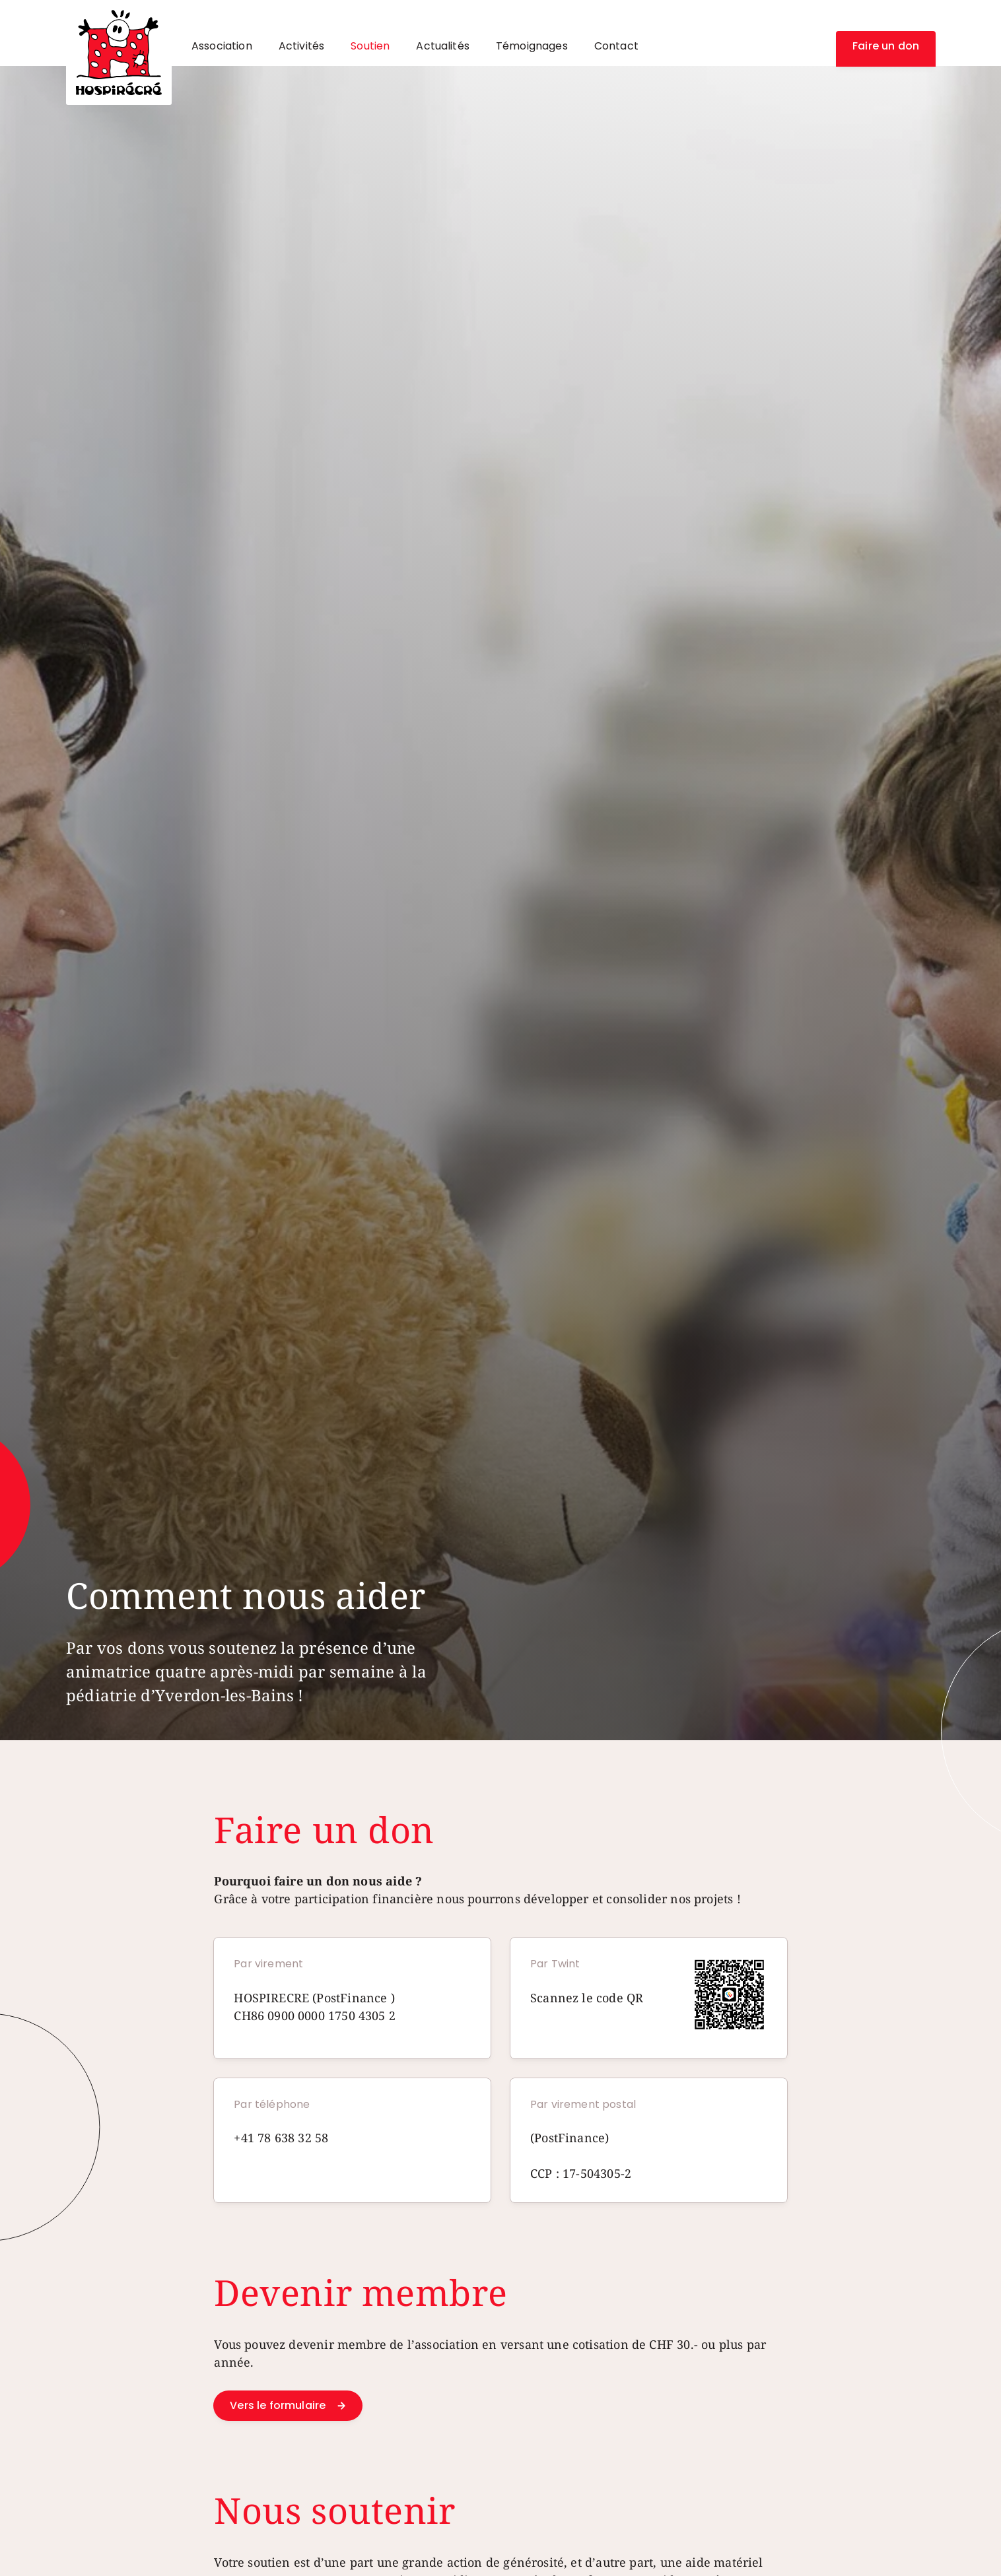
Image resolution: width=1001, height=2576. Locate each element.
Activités (301, 45)
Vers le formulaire (278, 2405)
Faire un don (885, 45)
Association (221, 45)
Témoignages (532, 45)
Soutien (370, 45)
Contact (616, 45)
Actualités (442, 45)
